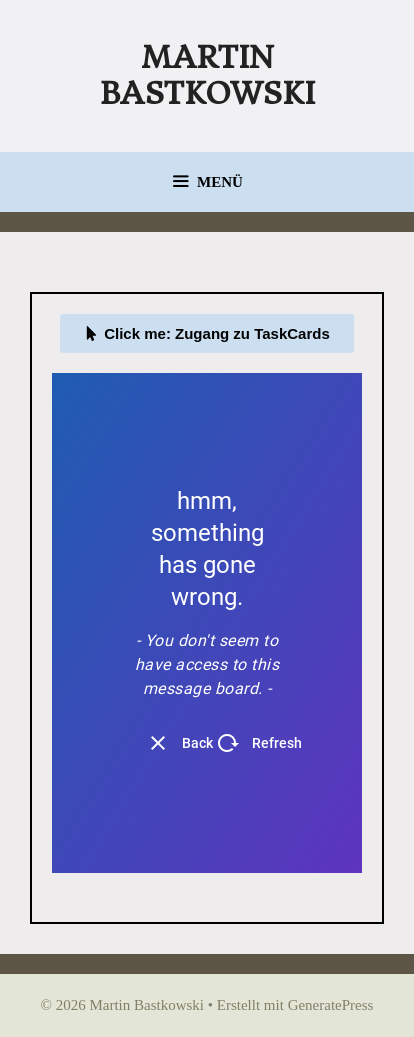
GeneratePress (331, 1005)
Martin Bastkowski (207, 75)
